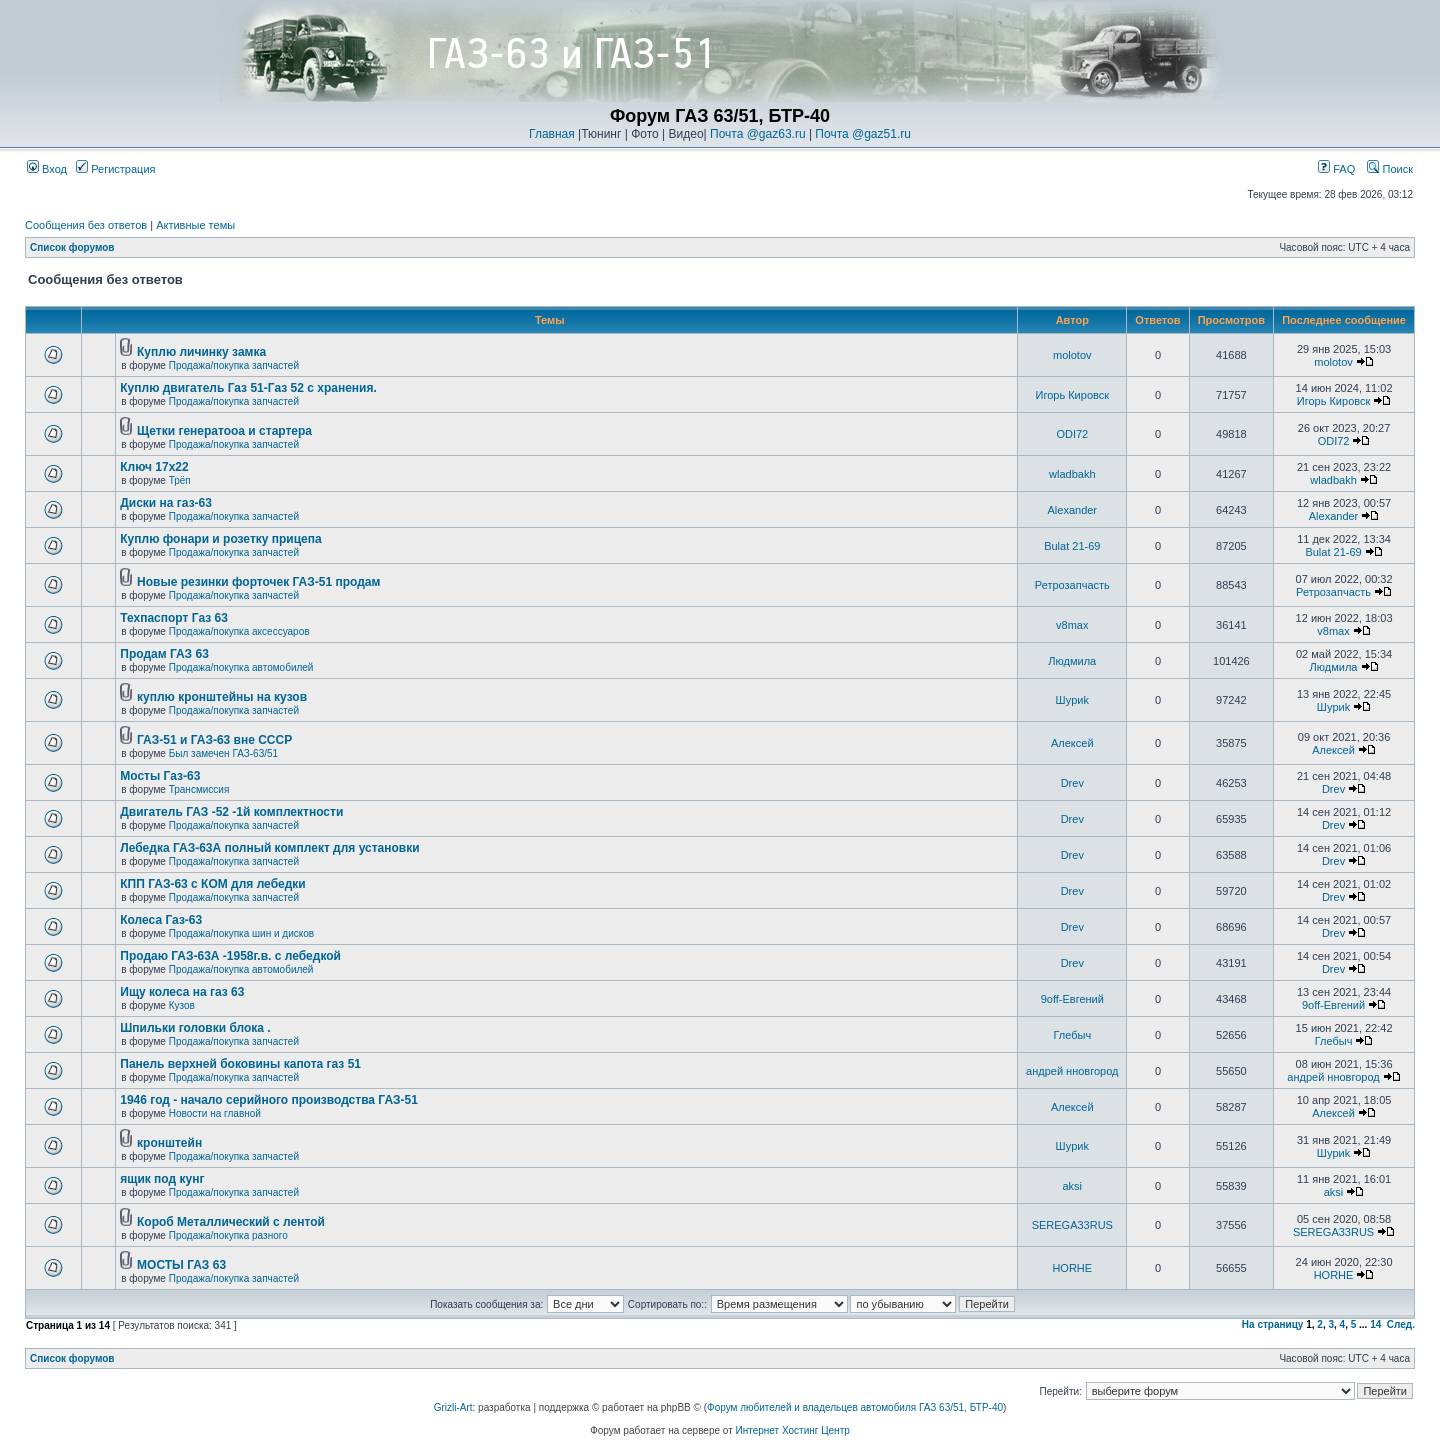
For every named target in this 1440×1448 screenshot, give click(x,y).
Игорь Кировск (1073, 395)
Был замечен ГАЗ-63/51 (223, 753)
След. (1401, 1324)
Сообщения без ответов (86, 225)
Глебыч (1072, 1035)
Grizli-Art (453, 1407)
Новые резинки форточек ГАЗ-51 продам (258, 582)
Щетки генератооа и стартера (224, 431)
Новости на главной (215, 1113)
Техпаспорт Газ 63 (174, 618)
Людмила (1072, 661)
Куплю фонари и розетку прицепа (220, 539)
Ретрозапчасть (1072, 585)
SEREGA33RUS (1072, 1225)
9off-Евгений (1072, 999)
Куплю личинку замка (201, 352)
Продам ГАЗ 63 (164, 654)
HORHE (1072, 1268)
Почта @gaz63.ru (758, 134)
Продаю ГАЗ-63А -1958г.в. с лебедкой (230, 956)
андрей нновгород (1072, 1071)
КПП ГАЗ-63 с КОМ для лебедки (212, 884)
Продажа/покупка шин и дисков (241, 933)
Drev (1072, 783)
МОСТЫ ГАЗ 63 (181, 1265)
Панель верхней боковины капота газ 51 (240, 1064)
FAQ (1336, 169)
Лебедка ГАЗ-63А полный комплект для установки (269, 848)
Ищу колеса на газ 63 (182, 992)
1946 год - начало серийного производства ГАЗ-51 (269, 1100)
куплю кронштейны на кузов (222, 697)
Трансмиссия (199, 789)
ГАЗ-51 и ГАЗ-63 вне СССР (214, 740)
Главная (552, 134)
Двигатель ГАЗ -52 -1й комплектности (231, 812)
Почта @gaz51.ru (863, 134)
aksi (1073, 1186)
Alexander (1073, 510)
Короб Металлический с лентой (231, 1222)
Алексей (1072, 743)
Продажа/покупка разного (228, 1235)
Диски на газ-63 (166, 503)
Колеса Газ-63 (161, 920)
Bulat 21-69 (1072, 546)
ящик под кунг (162, 1179)
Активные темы (195, 225)
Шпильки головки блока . (195, 1028)
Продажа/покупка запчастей (234, 365)
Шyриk (1072, 700)
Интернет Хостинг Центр (793, 1430)
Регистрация (115, 169)
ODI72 (1072, 434)
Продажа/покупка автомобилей (241, 667)
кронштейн (169, 1143)
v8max (1072, 625)
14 (1375, 1324)
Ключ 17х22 (154, 467)
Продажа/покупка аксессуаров (239, 631)
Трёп (180, 480)
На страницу (1273, 1324)
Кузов (182, 1005)
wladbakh (1072, 474)
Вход (47, 169)
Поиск (1390, 169)
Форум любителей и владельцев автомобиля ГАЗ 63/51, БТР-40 (855, 1407)
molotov (1072, 355)
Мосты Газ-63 (160, 776)
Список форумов (72, 247)
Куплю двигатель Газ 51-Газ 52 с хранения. (248, 388)
